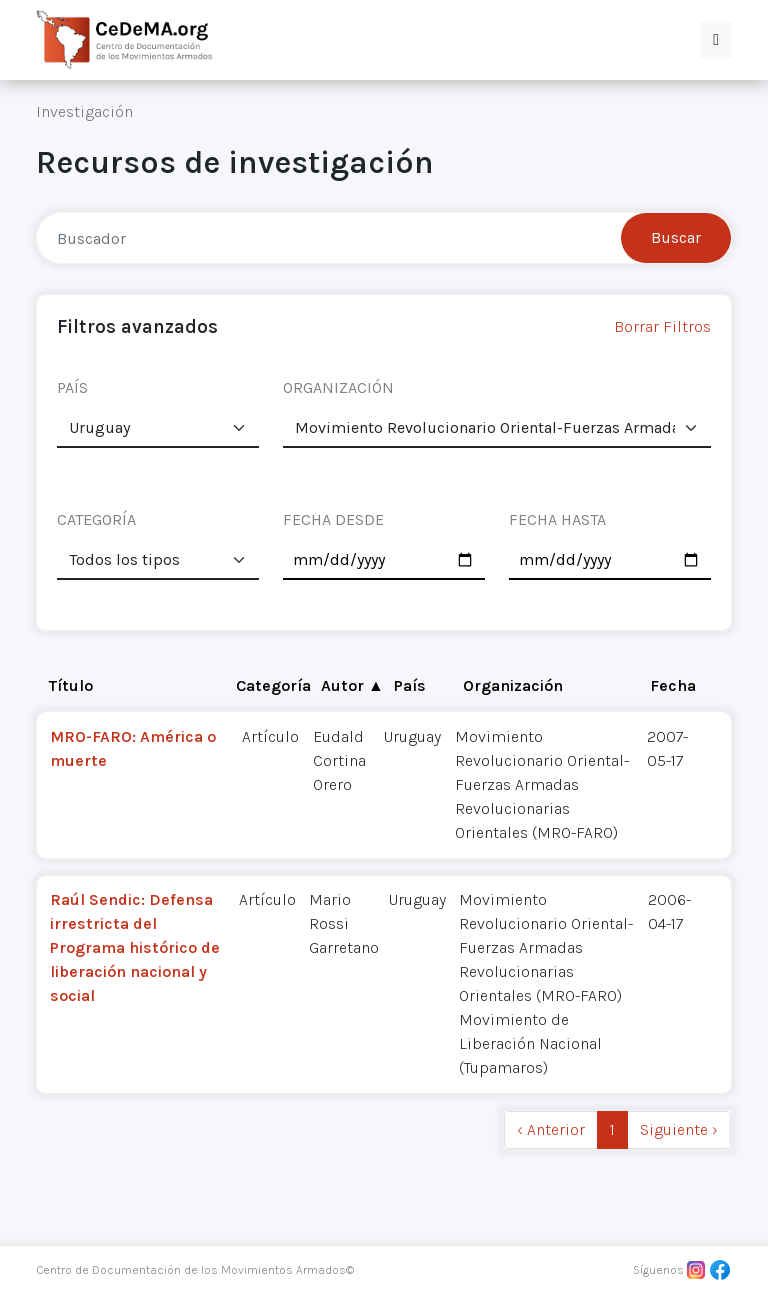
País (410, 685)
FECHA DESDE (333, 519)
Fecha (673, 685)
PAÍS (72, 387)
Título (71, 685)
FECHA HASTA (557, 519)
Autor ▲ (352, 685)
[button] (716, 40)
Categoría (273, 685)
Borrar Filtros (662, 326)
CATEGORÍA (96, 519)
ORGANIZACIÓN (338, 387)
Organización (513, 685)
